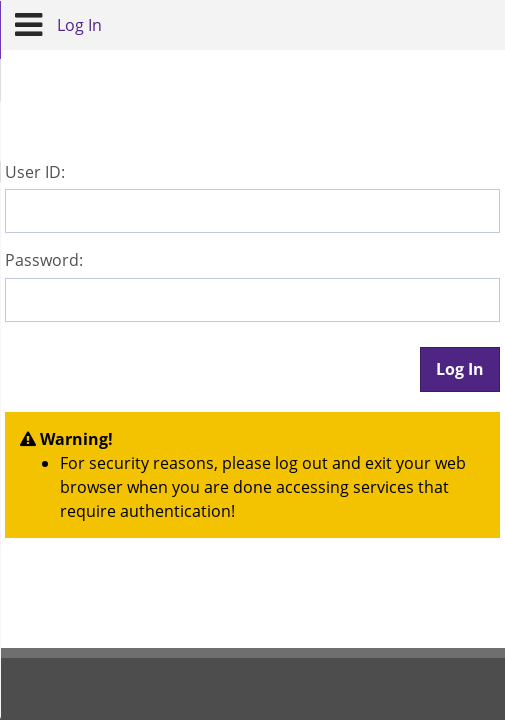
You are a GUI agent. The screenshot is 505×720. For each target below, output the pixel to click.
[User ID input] (252, 211)
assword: (44, 260)
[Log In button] (460, 369)
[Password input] (252, 300)
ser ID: (35, 172)
